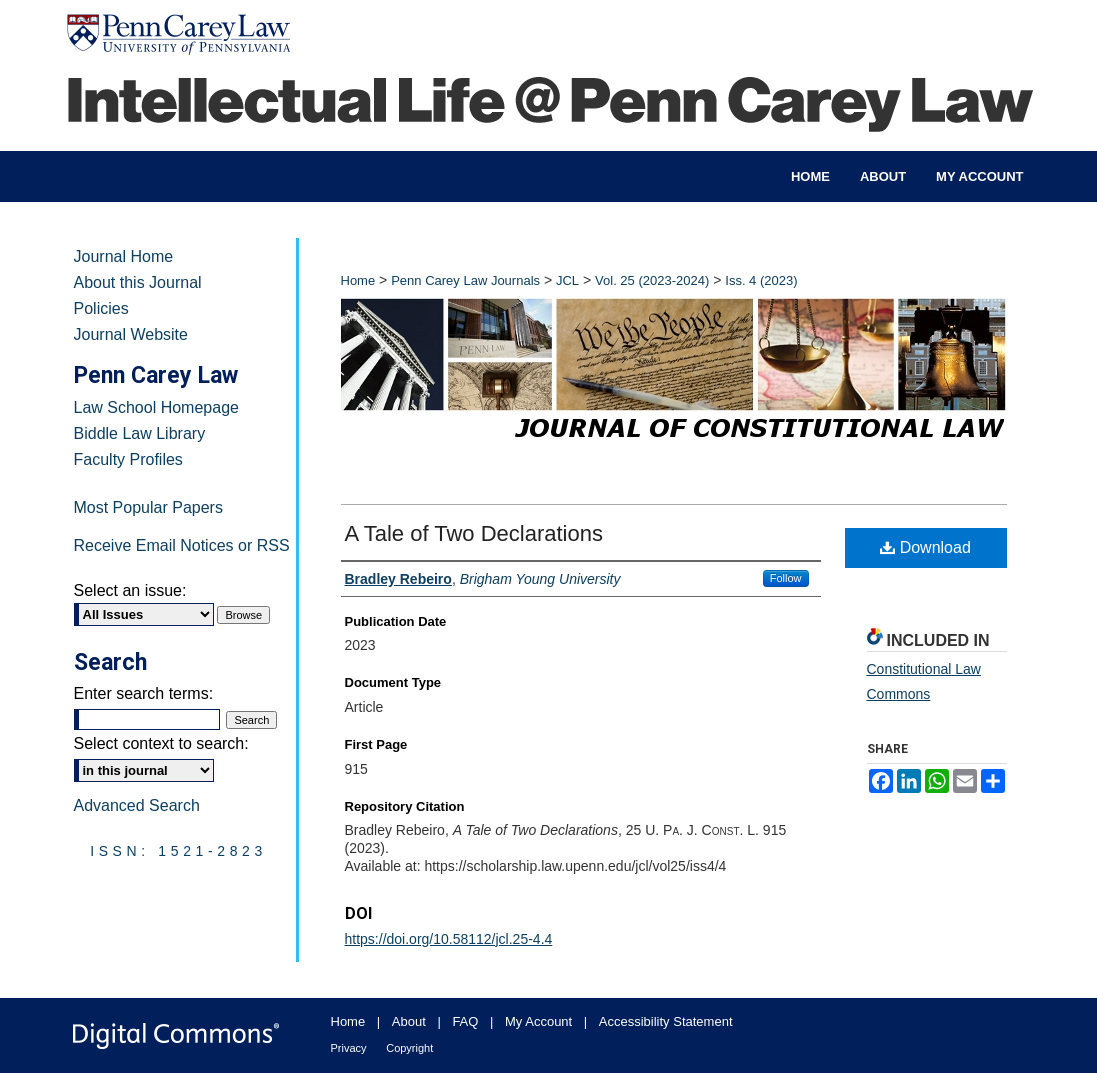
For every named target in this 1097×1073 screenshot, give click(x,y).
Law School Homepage (156, 407)
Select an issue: (130, 590)
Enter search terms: (144, 693)
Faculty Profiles (128, 459)
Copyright (409, 1048)
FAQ (465, 1021)
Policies (101, 308)
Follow (786, 578)
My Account (538, 1021)
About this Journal (138, 282)
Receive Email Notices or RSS (182, 545)
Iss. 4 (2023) (761, 280)
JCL (567, 280)
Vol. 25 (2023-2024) (652, 280)
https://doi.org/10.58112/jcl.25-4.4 (449, 939)
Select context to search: (161, 743)
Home (358, 280)
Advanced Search (137, 805)
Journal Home (124, 256)
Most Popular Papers (148, 507)
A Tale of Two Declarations (474, 533)
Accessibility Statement (666, 1021)
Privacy (349, 1048)
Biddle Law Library (140, 433)
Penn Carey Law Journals (465, 280)
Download (925, 547)
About (409, 1021)
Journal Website (131, 334)
